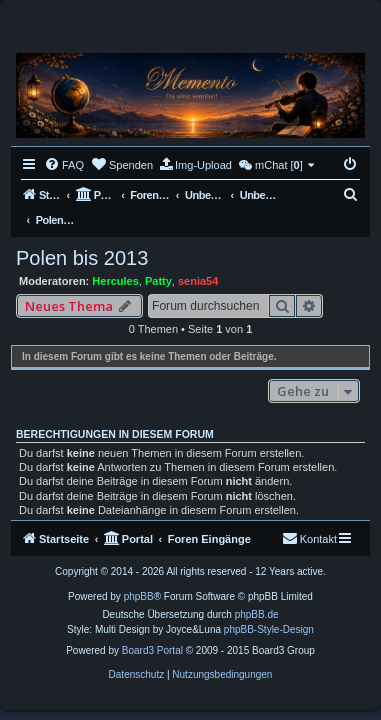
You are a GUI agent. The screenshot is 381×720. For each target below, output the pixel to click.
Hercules (115, 281)
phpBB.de (257, 614)
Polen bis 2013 (82, 258)
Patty (158, 281)
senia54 (198, 281)
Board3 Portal (152, 650)
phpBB (139, 596)
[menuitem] (64, 165)
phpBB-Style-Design (269, 629)
